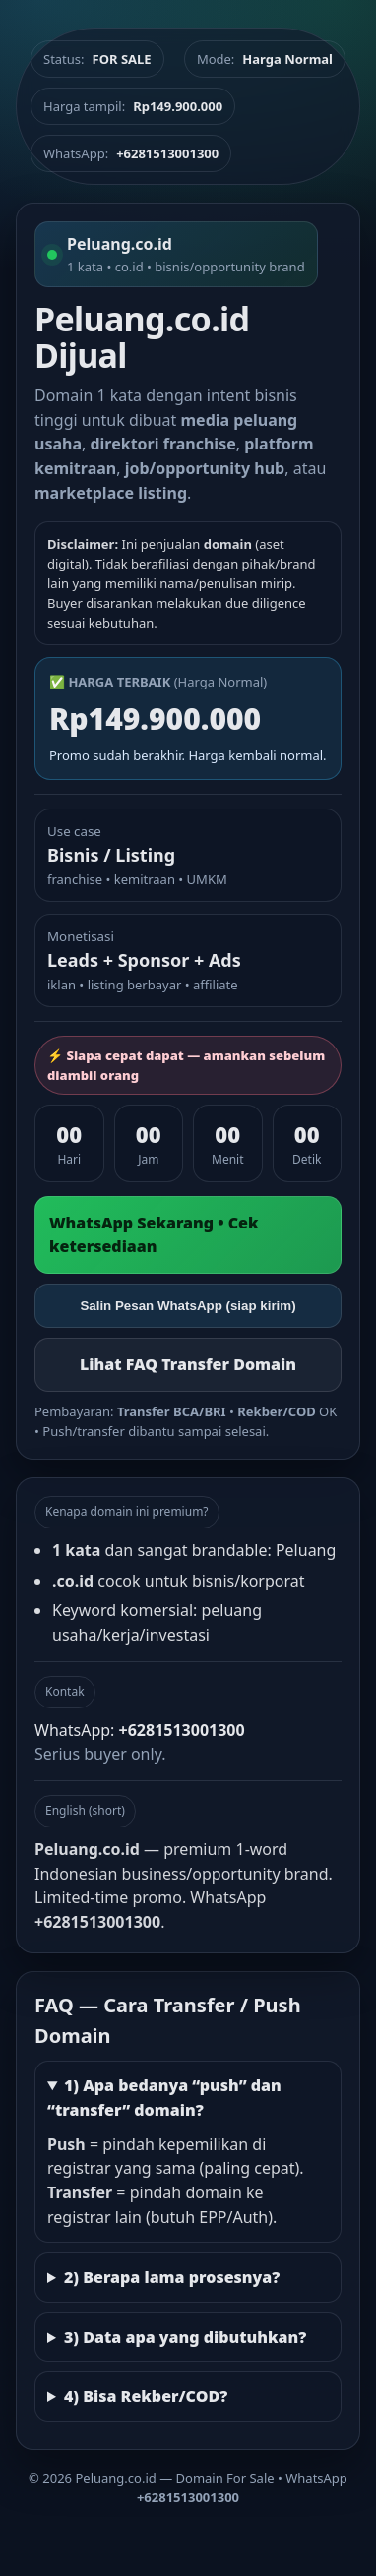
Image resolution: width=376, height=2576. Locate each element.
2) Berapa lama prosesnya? (172, 2277)
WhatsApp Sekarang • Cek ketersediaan (154, 1235)
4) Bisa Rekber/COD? (145, 2396)
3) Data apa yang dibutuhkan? (185, 2337)
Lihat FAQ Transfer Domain (188, 1364)
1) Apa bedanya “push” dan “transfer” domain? (164, 2097)
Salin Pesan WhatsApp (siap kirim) (187, 1305)
